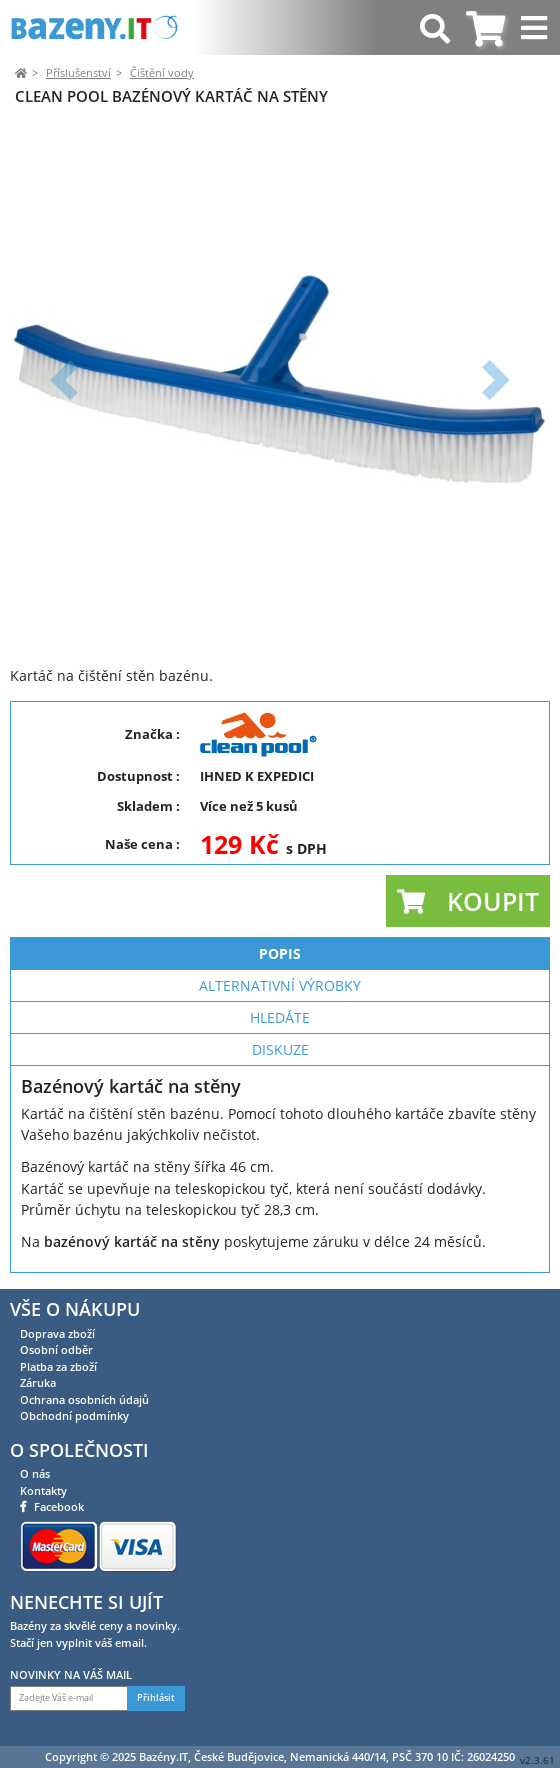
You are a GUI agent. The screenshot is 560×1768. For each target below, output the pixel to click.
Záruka (38, 1382)
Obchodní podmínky (74, 1415)
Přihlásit (156, 1698)
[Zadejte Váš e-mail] (69, 1698)
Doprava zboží (57, 1333)
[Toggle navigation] (536, 27)
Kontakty (43, 1490)
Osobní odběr (56, 1349)
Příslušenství (78, 72)
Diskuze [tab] (280, 1049)
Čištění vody (162, 72)
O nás (35, 1473)
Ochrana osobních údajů (84, 1399)
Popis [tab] (280, 953)
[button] (64, 380)
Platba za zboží (58, 1366)
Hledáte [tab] (280, 1017)
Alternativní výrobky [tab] (280, 985)
